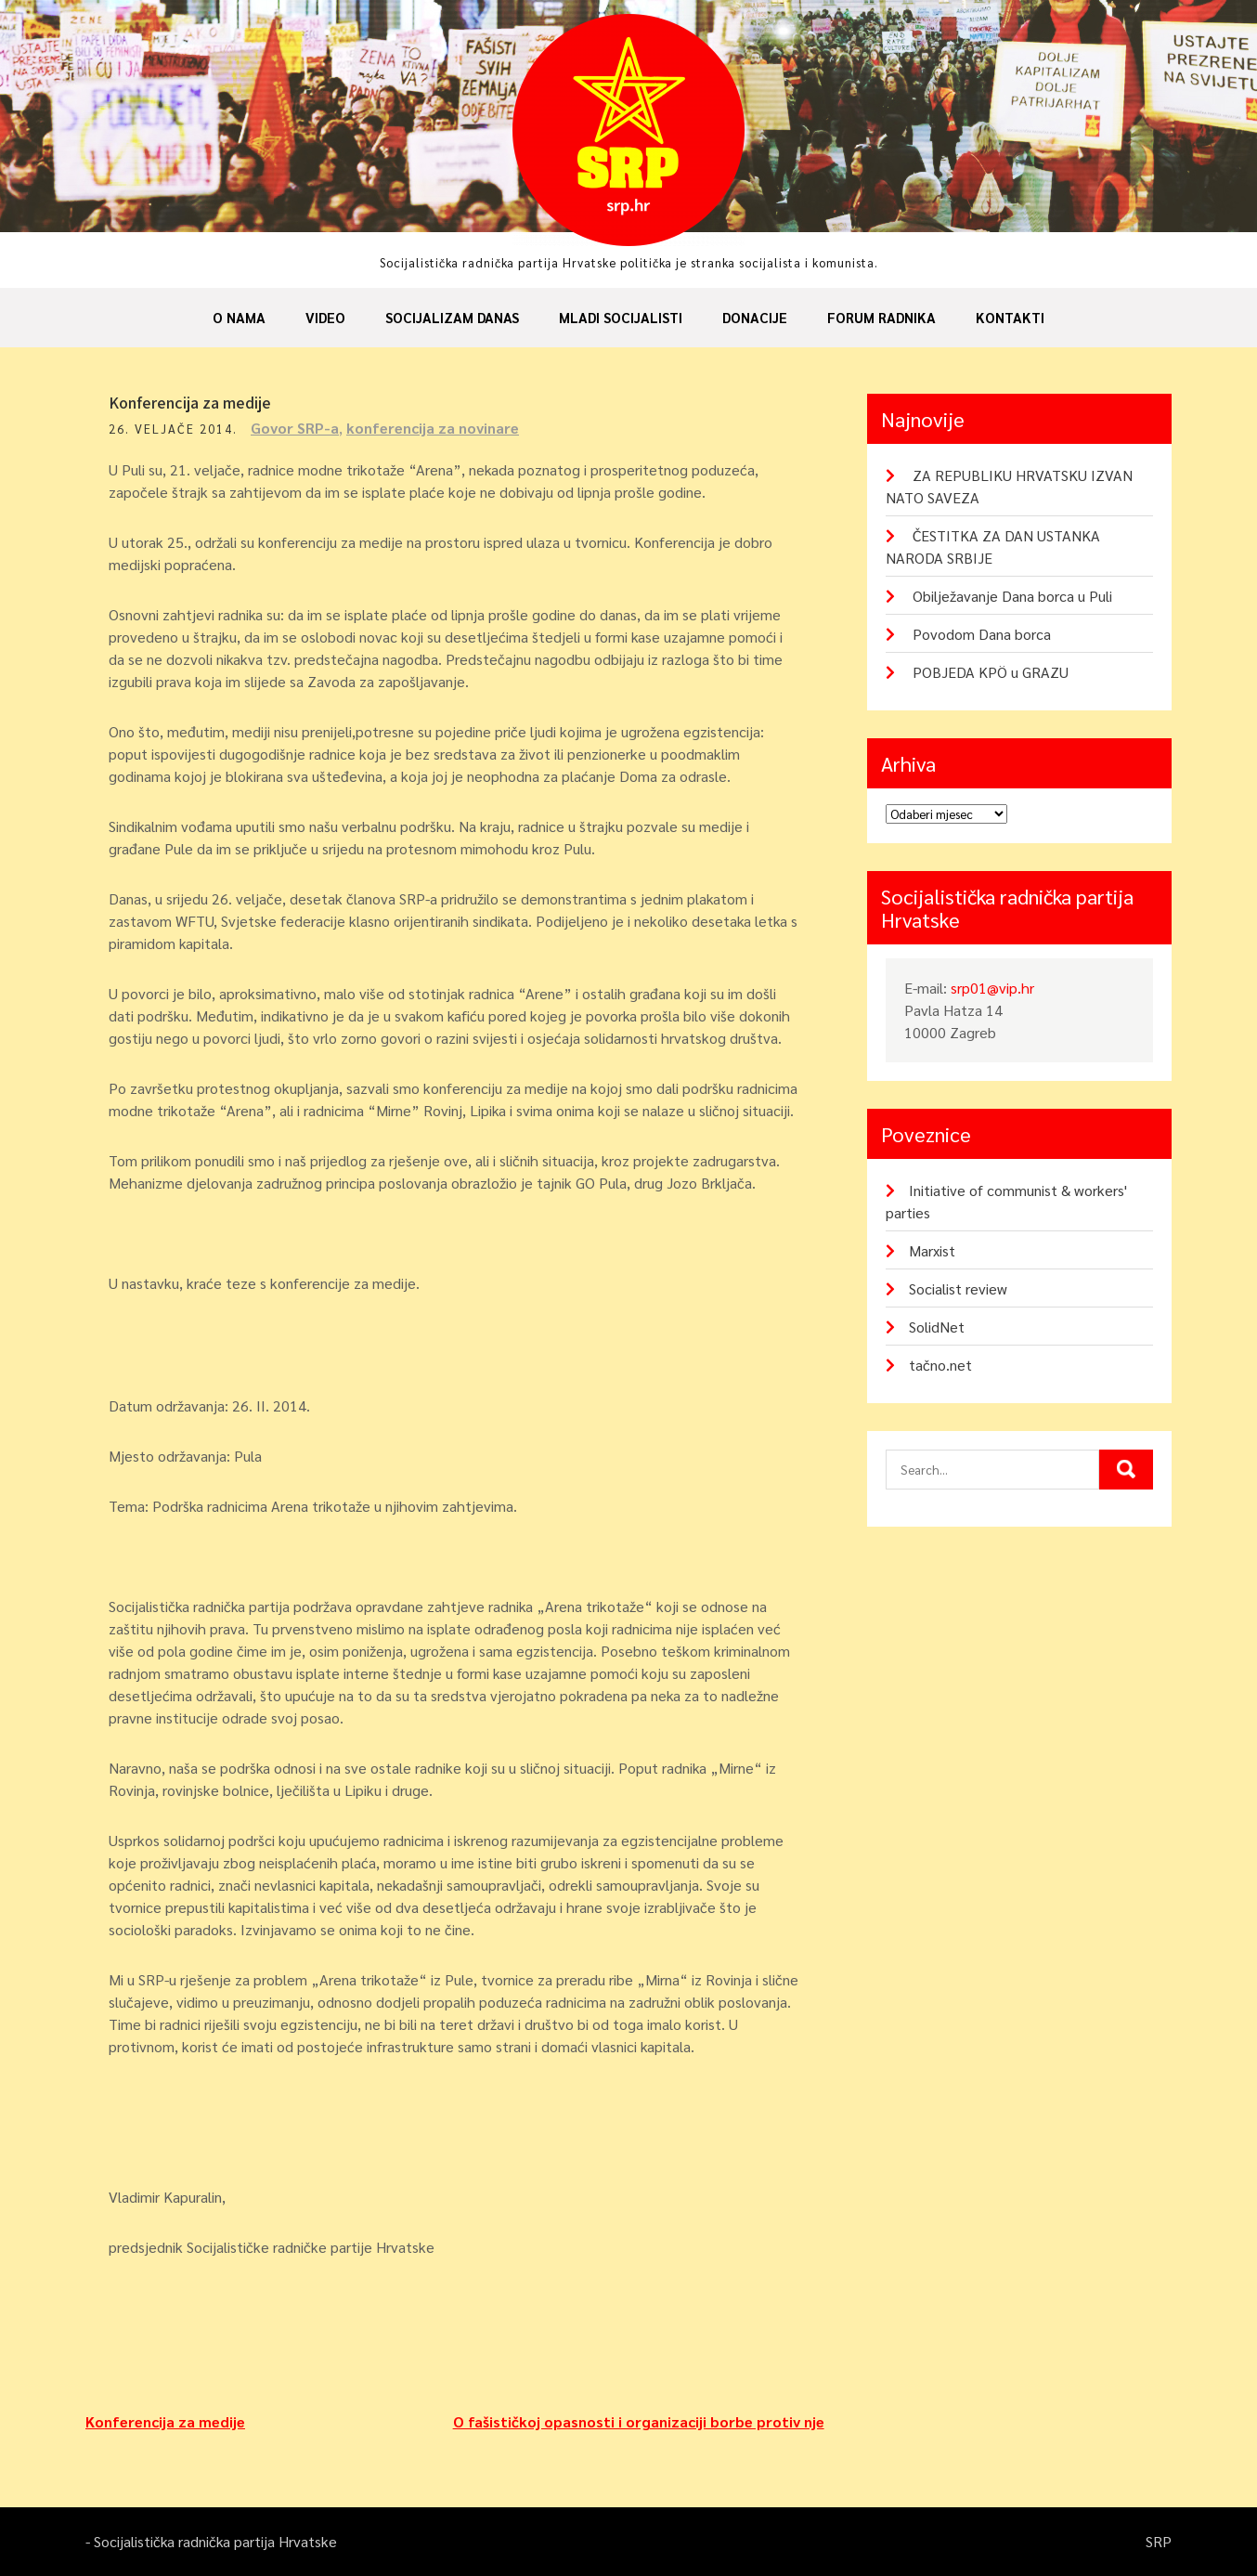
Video (325, 317)
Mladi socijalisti (620, 317)
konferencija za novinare (432, 427)
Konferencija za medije (165, 2421)
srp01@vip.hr (992, 987)
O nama (239, 317)
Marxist (932, 1250)
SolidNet (937, 1326)
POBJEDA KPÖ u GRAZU (991, 672)
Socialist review (958, 1288)
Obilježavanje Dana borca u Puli (1012, 595)
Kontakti (1010, 317)
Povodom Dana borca (982, 634)
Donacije (754, 317)
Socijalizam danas (452, 317)
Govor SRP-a (295, 427)
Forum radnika (881, 317)
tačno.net (940, 1364)
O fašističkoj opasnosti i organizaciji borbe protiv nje (638, 2421)
